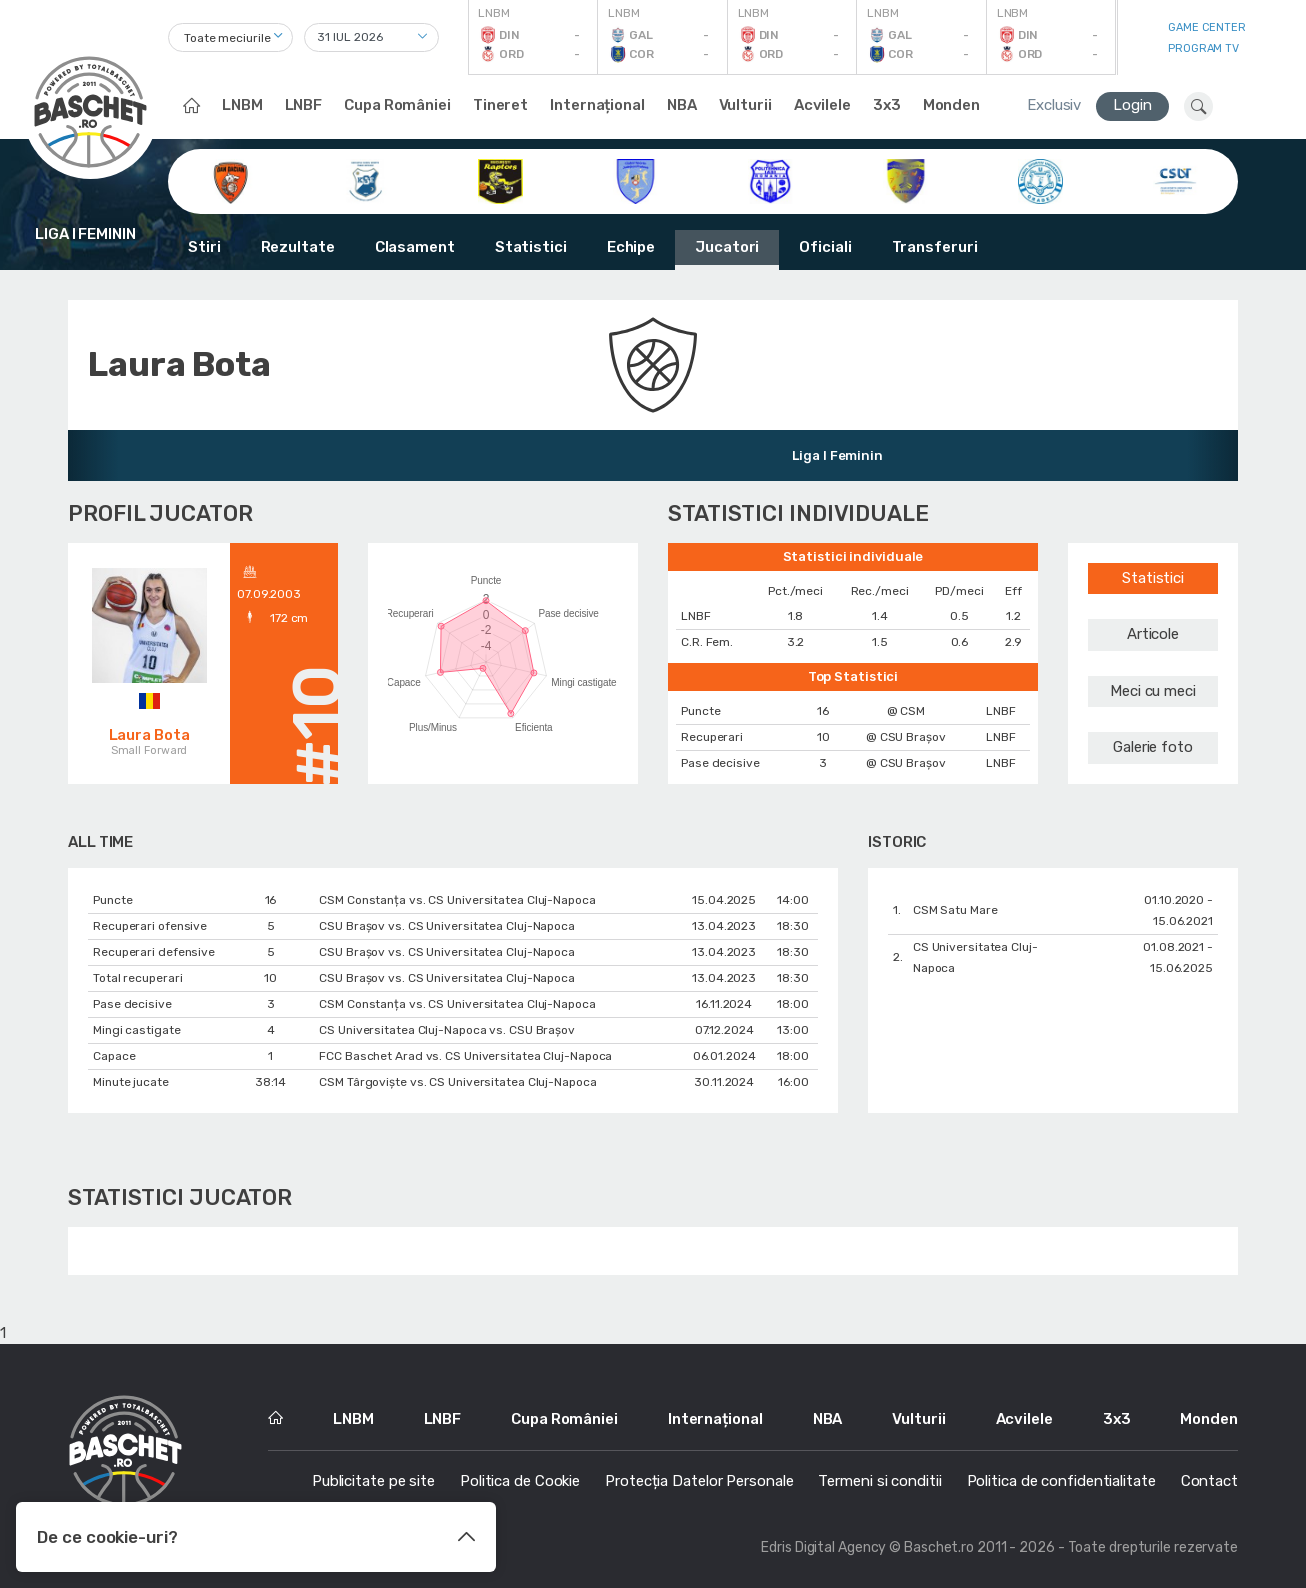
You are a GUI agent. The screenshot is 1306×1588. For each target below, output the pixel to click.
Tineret (500, 105)
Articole (1153, 634)
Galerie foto (1153, 747)
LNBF (304, 105)
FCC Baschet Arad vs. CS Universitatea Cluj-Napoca (465, 1056)
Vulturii (745, 105)
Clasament (415, 247)
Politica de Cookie (520, 1481)
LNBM (242, 105)
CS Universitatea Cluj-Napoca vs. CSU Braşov (447, 1030)
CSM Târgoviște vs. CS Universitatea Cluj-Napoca (457, 1082)
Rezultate (298, 247)
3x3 (887, 105)
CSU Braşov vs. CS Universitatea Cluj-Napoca (447, 926)
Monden (951, 105)
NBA (682, 105)
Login (1132, 105)
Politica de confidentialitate (1061, 1481)
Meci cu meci (1153, 691)
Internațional (597, 105)
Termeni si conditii (879, 1481)
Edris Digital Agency (823, 1547)
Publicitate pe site (373, 1481)
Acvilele (822, 105)
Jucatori (727, 247)
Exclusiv (1054, 105)
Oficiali (825, 247)
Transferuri (935, 247)
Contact (1209, 1481)
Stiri (204, 247)
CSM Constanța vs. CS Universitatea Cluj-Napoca (457, 900)
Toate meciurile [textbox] (227, 38)
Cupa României (397, 105)
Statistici (531, 247)
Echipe (631, 247)
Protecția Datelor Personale (699, 1481)
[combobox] (230, 37)
